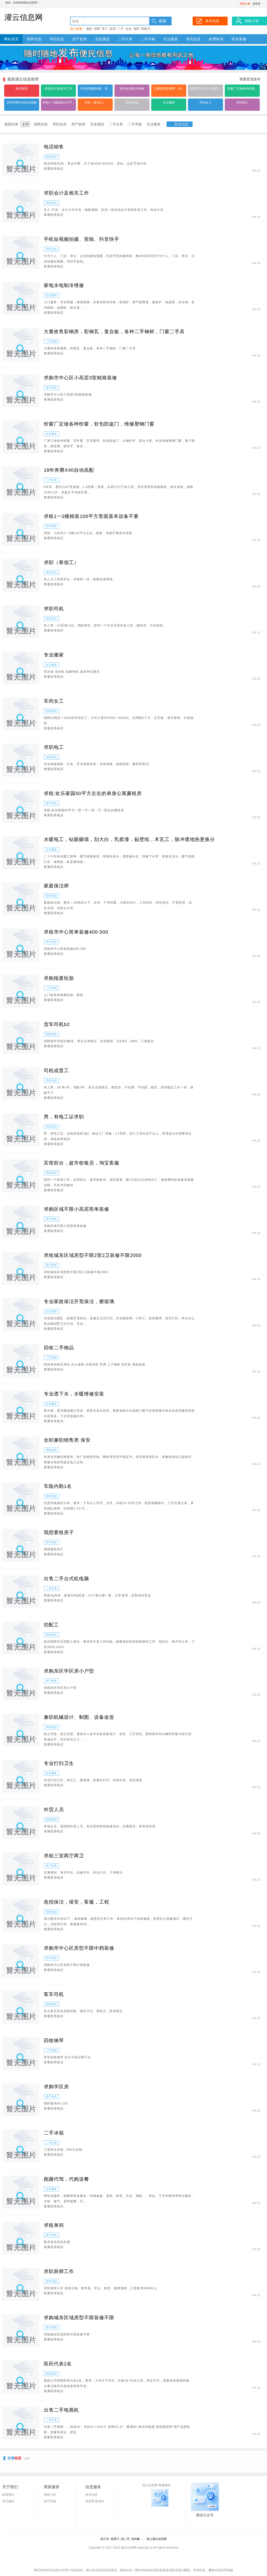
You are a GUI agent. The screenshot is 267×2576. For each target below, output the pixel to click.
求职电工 (54, 747)
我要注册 (245, 3)
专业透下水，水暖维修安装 (74, 1394)
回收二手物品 (59, 1347)
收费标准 (216, 39)
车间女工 (54, 701)
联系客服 (239, 39)
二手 (121, 28)
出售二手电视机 (61, 2410)
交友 (128, 28)
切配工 (51, 1625)
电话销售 (54, 147)
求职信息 (56, 39)
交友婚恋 (102, 39)
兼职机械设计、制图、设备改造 (79, 1717)
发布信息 (181, 124)
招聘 (97, 28)
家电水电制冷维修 (64, 285)
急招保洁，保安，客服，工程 (76, 1902)
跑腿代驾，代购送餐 (66, 2179)
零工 (105, 28)
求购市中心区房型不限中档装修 (79, 1948)
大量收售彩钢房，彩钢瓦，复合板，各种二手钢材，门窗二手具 (114, 331)
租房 (113, 28)
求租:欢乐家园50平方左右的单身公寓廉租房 (93, 793)
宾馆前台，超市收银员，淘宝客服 (81, 1163)
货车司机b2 (57, 1024)
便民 (136, 28)
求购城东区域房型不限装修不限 (79, 2317)
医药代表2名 (58, 2364)
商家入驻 (50, 2494)
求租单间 (54, 2225)
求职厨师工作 (59, 2271)
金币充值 (50, 2501)
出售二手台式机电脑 (66, 1578)
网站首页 (11, 39)
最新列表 (11, 124)
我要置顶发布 (249, 79)
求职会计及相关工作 (66, 193)
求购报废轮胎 (59, 978)
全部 (25, 124)
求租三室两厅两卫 (64, 1855)
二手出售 (125, 39)
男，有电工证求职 (64, 1116)
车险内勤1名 (58, 1486)
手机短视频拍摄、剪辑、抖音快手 (81, 239)
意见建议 (8, 2501)
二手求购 (148, 39)
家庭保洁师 (56, 886)
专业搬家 (54, 655)
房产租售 (79, 39)
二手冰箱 (54, 2133)
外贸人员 (54, 1809)
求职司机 (54, 608)
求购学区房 (56, 2086)
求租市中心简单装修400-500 (76, 932)
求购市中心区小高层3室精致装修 (80, 377)
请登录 (256, 3)
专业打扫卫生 (59, 1763)
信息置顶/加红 (95, 2501)
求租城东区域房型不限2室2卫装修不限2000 (93, 1255)
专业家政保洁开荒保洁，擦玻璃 (79, 1301)
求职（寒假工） (61, 562)
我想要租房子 (59, 1532)
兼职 (89, 28)
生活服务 (170, 39)
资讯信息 (193, 39)
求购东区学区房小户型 (69, 1671)
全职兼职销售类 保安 (67, 1440)
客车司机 (54, 1994)
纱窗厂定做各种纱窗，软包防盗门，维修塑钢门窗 (99, 424)
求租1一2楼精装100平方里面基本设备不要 (91, 516)
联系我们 (8, 2494)
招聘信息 (34, 39)
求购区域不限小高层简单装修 (76, 1209)
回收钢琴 (54, 2040)
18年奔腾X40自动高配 (69, 470)
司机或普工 (56, 1070)
